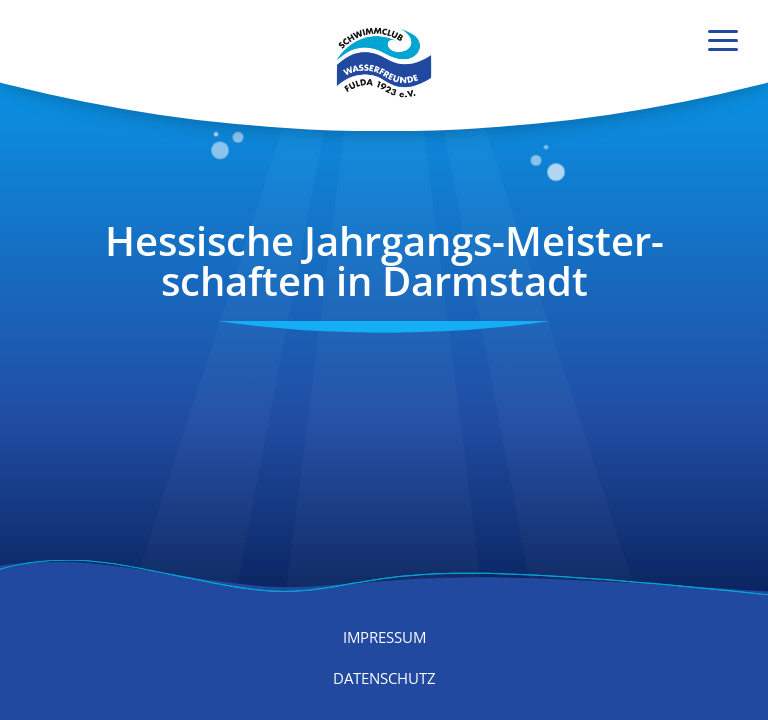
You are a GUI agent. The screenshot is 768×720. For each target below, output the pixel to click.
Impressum (384, 637)
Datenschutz (384, 678)
